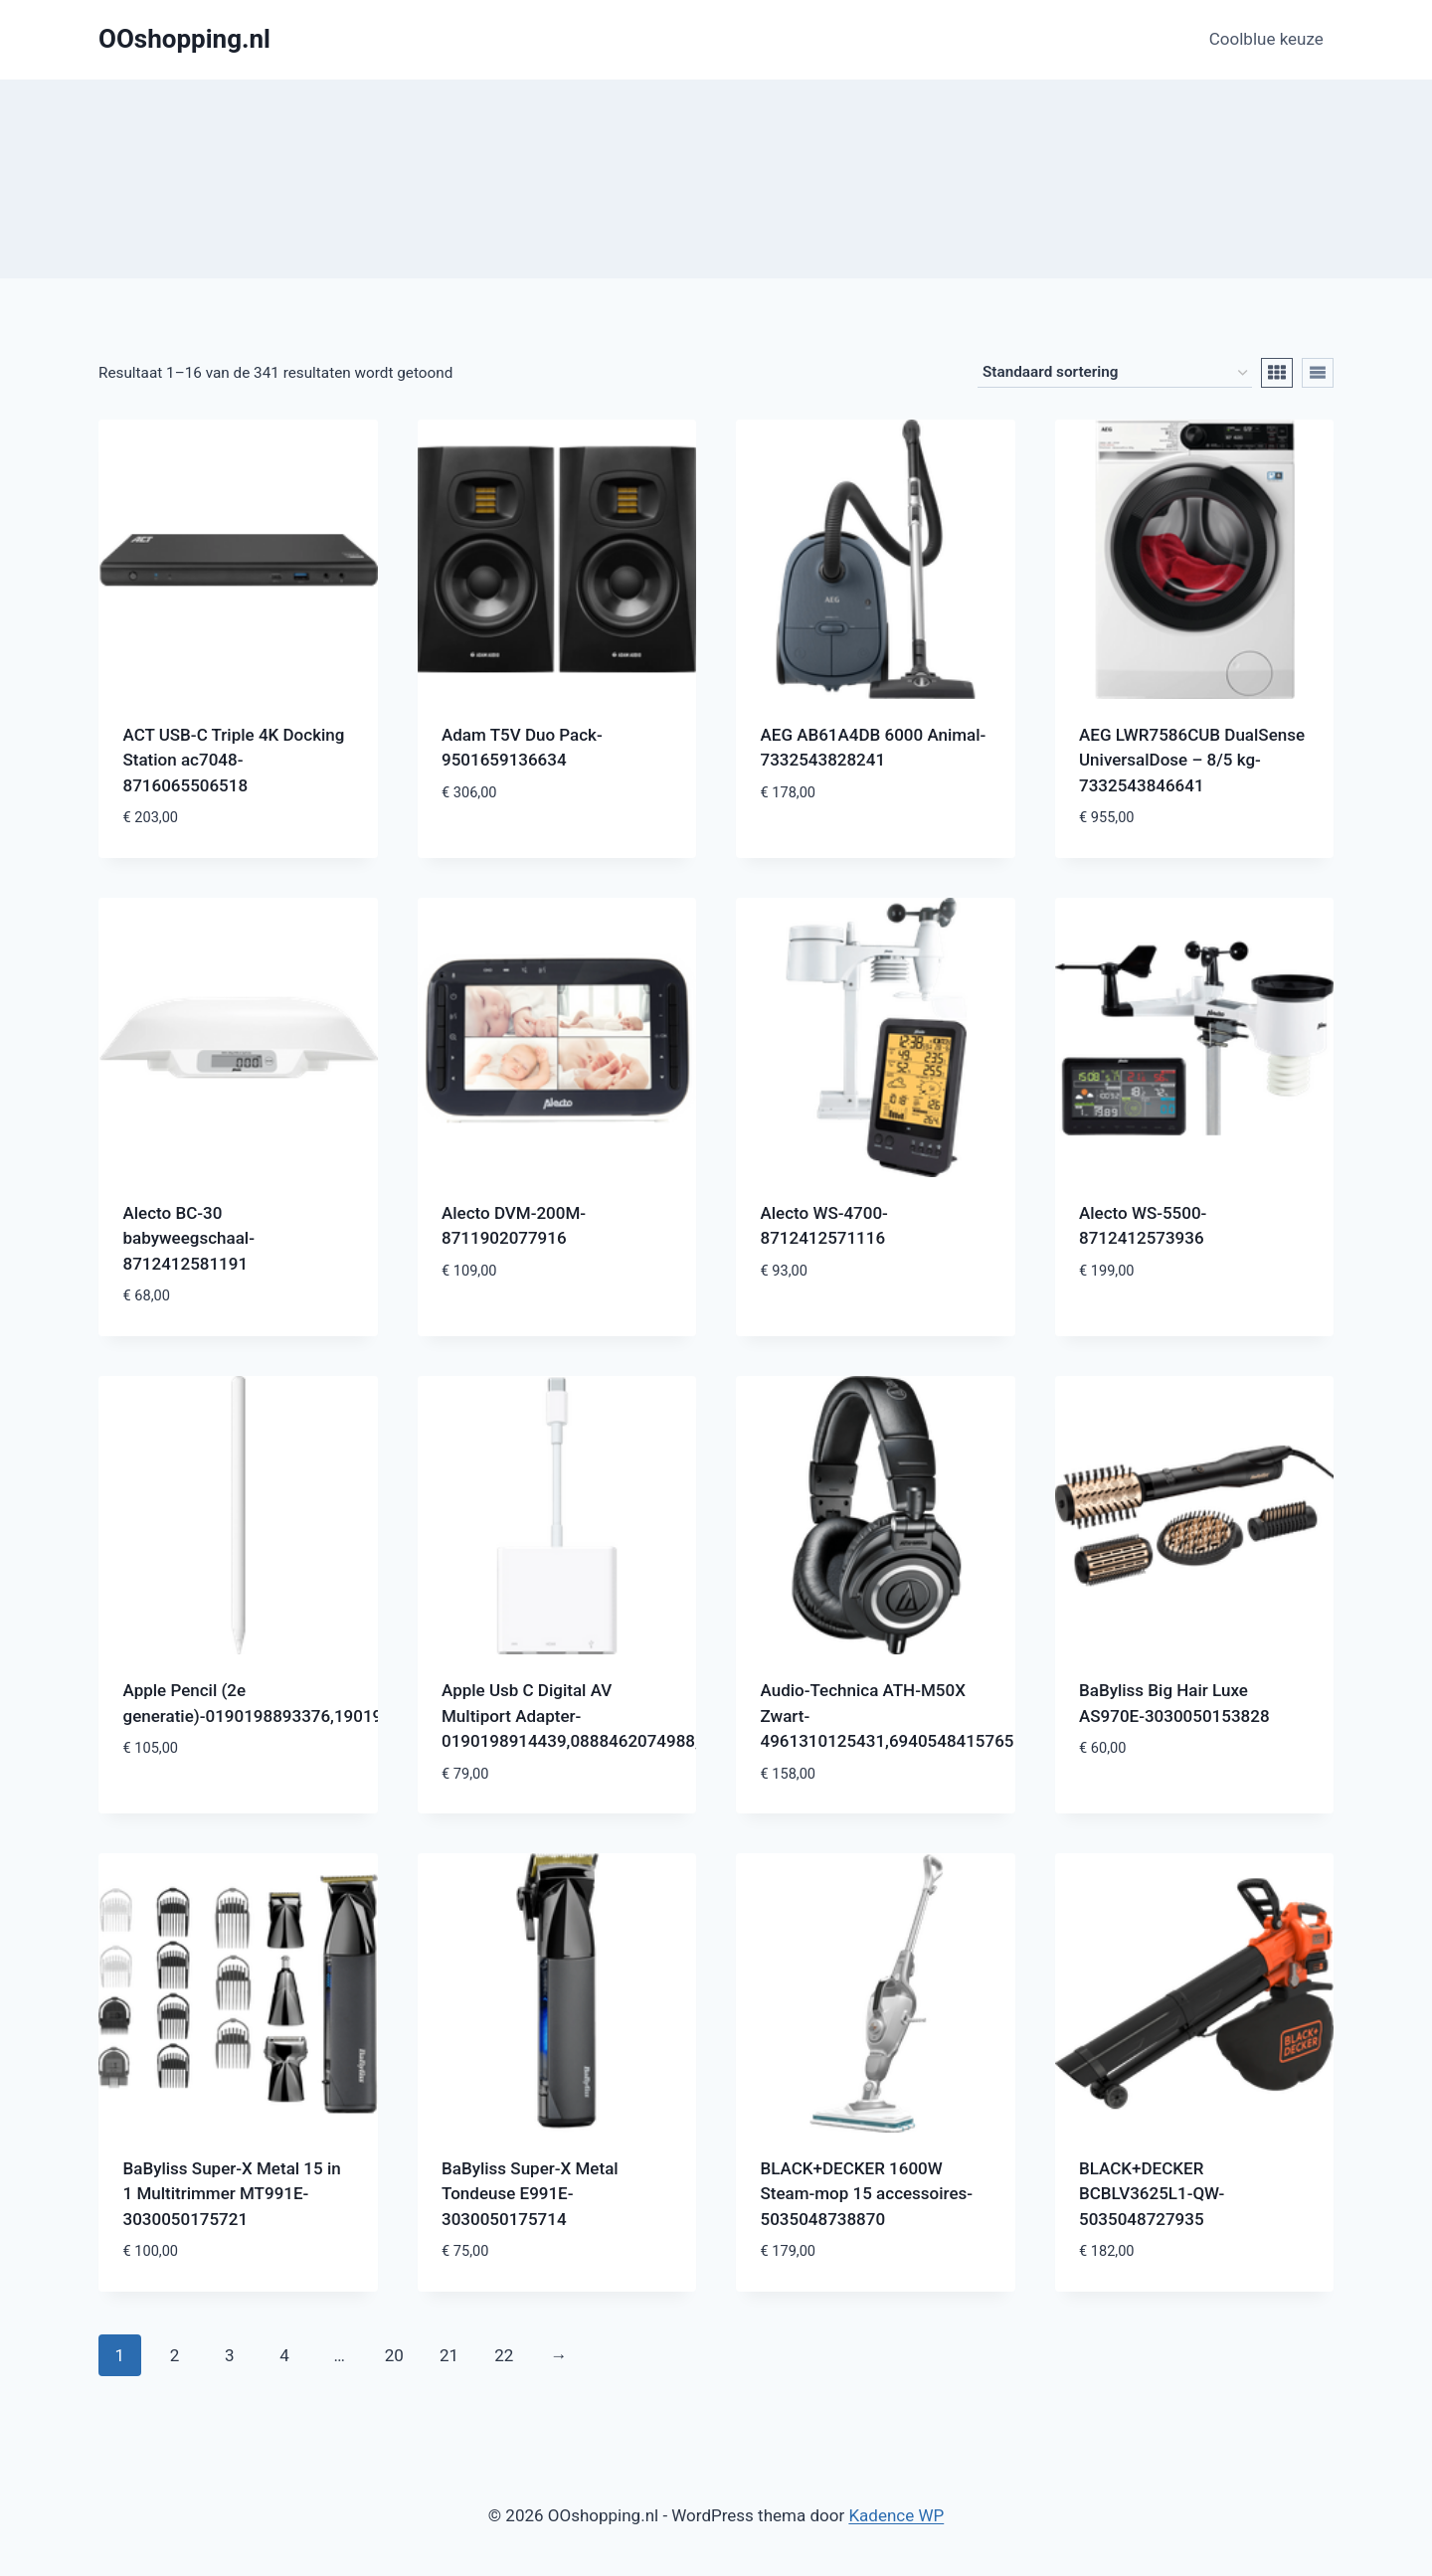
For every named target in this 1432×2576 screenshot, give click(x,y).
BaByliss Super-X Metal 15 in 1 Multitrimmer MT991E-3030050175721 (232, 2193)
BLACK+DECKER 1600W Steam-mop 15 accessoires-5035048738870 (867, 2193)
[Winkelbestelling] (1115, 373)
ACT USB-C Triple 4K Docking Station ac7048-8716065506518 (234, 760)
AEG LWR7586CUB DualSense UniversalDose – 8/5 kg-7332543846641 (1192, 760)
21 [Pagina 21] (449, 2355)
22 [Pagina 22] (503, 2355)
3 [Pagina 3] (230, 2355)
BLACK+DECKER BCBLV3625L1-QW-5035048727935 (1151, 2193)
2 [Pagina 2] (175, 2355)
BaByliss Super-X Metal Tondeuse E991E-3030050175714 (530, 2193)
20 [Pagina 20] (394, 2355)
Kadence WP (896, 2515)
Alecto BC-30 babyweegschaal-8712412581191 (189, 1238)
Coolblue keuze (1266, 39)
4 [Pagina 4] (284, 2355)
